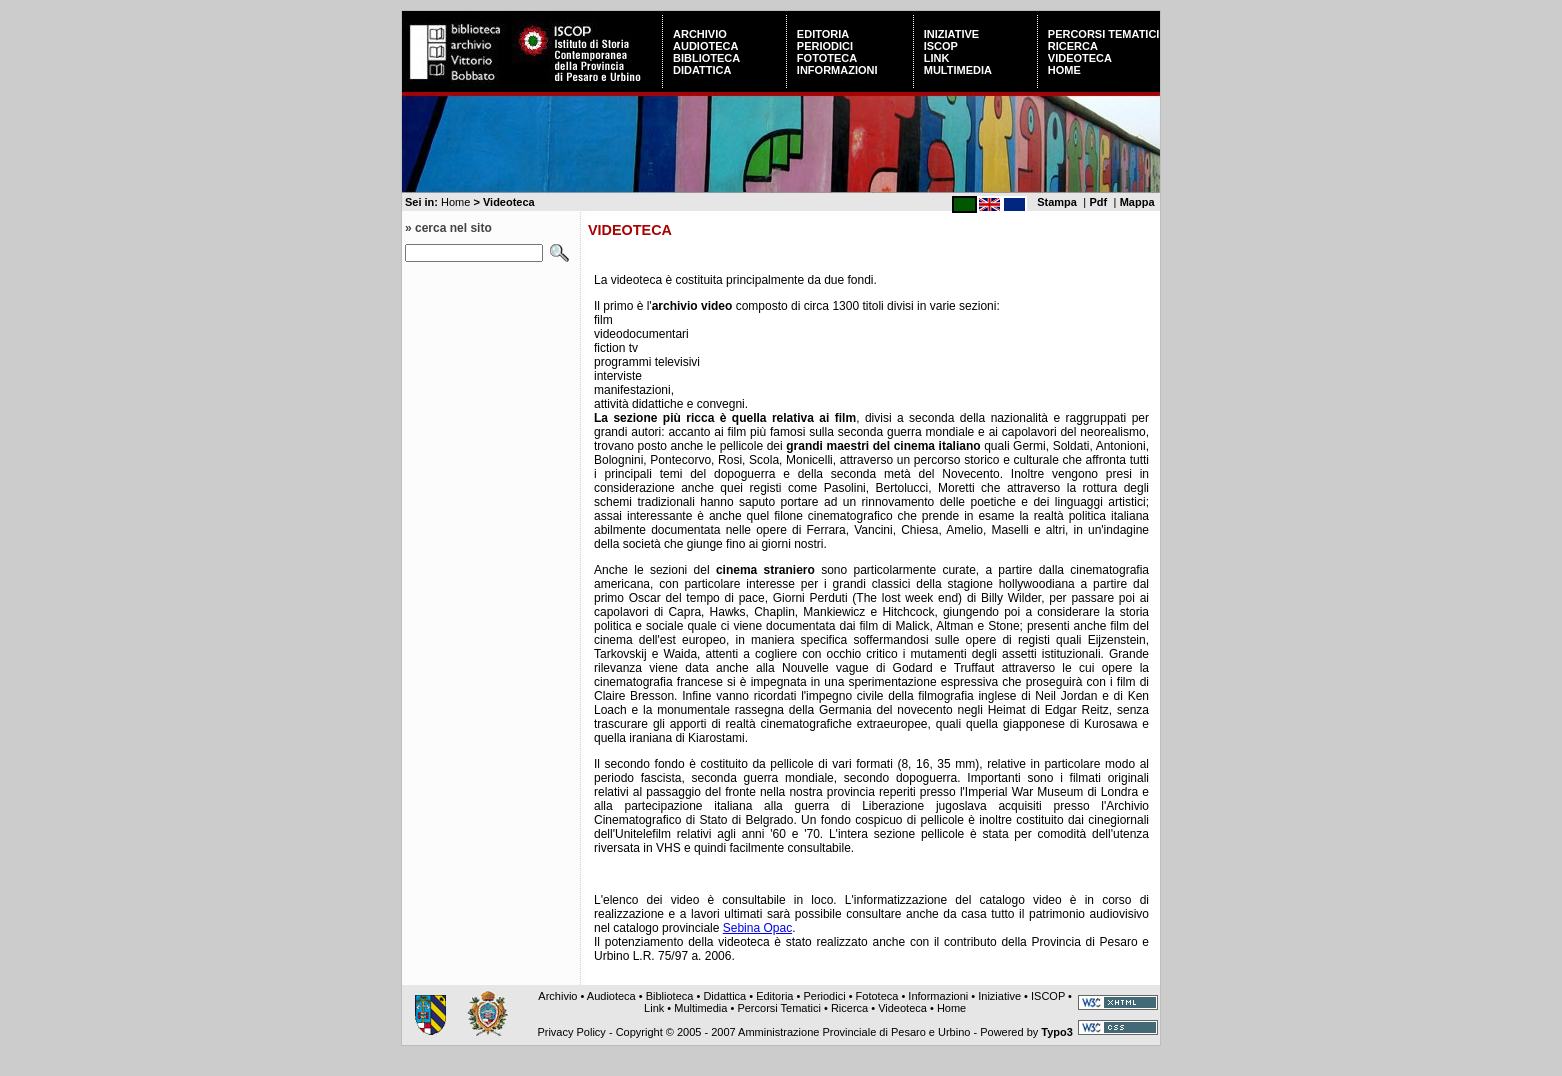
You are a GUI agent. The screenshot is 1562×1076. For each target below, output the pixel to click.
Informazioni (837, 70)
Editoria (823, 34)
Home (1064, 70)
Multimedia (958, 70)
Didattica (702, 70)
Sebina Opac (757, 928)
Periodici (825, 46)
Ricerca (1073, 46)
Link (937, 58)
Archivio (700, 34)
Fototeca (827, 58)
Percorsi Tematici (1104, 34)
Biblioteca (706, 58)
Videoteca (1080, 58)
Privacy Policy (571, 1032)
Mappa (1137, 202)
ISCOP (941, 46)
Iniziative (951, 34)
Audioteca (705, 46)
